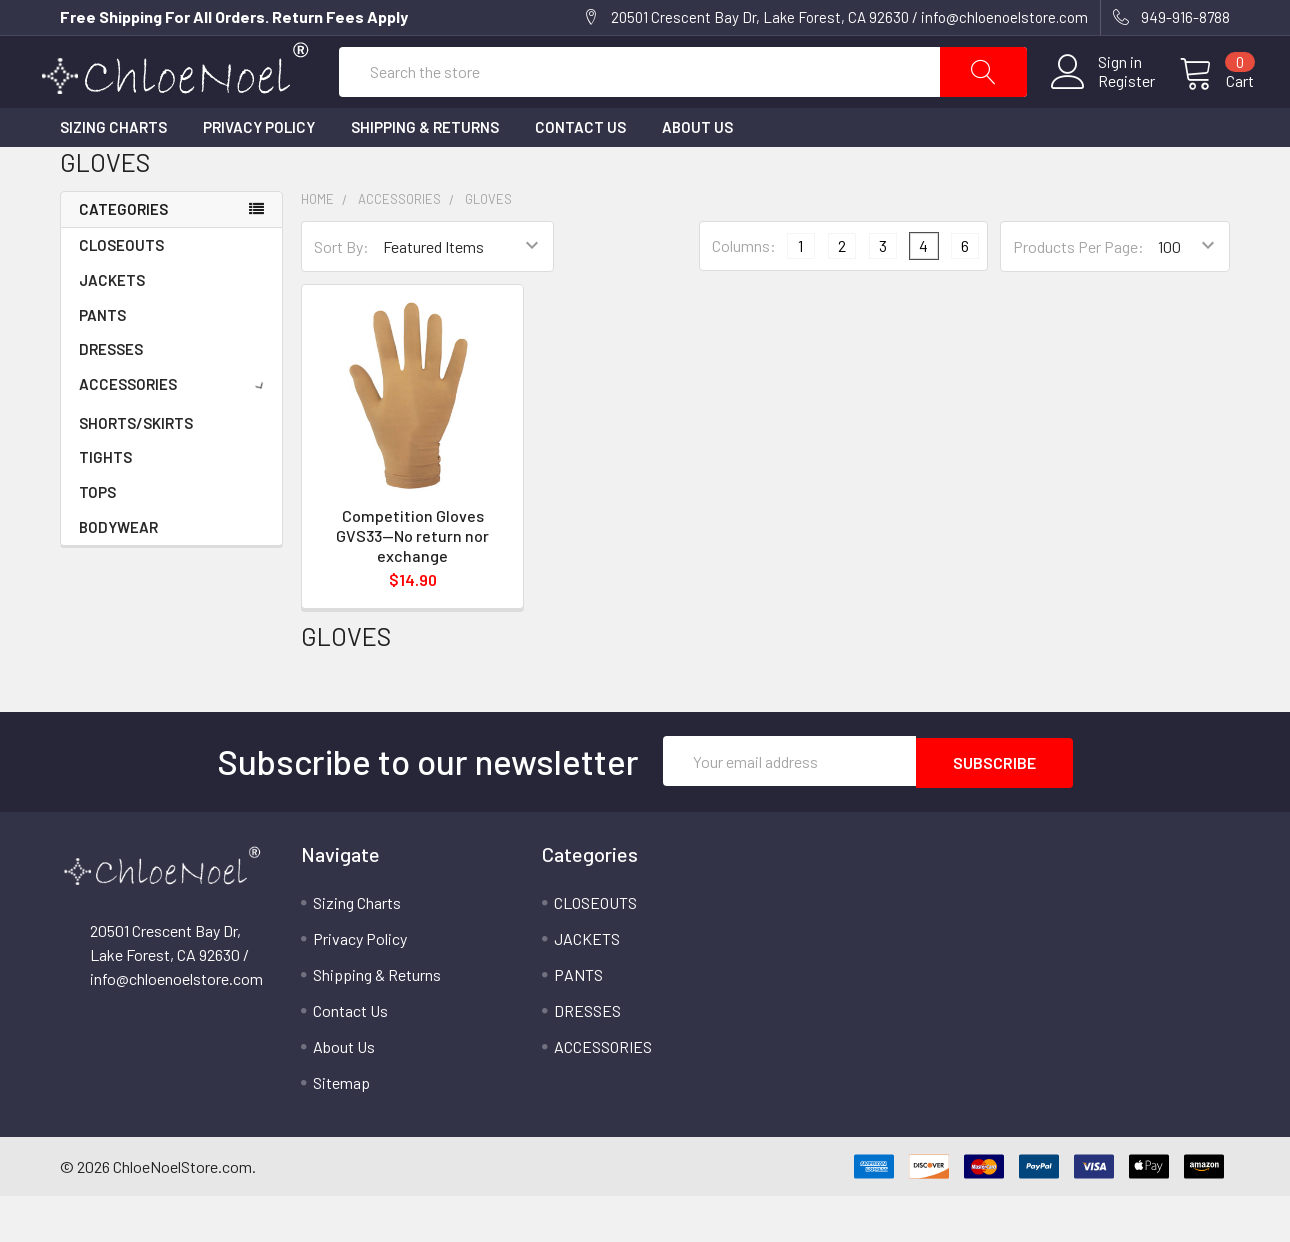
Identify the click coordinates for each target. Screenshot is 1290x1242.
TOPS (97, 539)
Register (1102, 105)
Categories (123, 256)
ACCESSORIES (175, 431)
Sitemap (341, 1128)
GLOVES (488, 246)
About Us (697, 175)
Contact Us (580, 175)
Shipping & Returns (425, 175)
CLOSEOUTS (121, 292)
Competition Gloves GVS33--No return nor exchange (412, 582)
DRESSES (111, 396)
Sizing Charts (113, 175)
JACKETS (112, 327)
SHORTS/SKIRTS (136, 470)
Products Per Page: (1078, 293)
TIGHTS (105, 504)
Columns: (744, 293)
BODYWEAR (118, 574)
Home (317, 246)
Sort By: (341, 293)
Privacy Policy (259, 175)
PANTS (102, 362)
